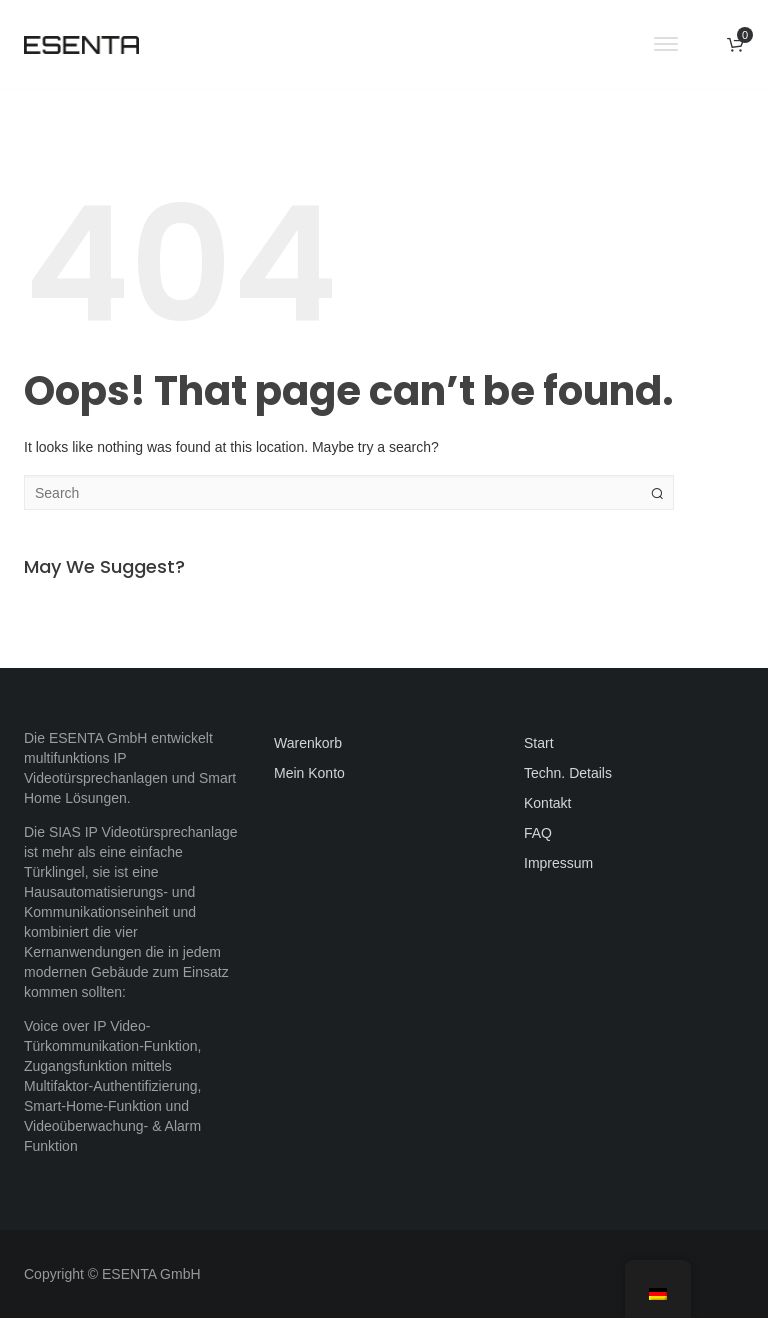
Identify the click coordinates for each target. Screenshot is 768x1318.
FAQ (538, 833)
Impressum (558, 863)
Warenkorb (308, 743)
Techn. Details (568, 773)
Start (539, 743)
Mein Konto (309, 773)
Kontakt (547, 803)
